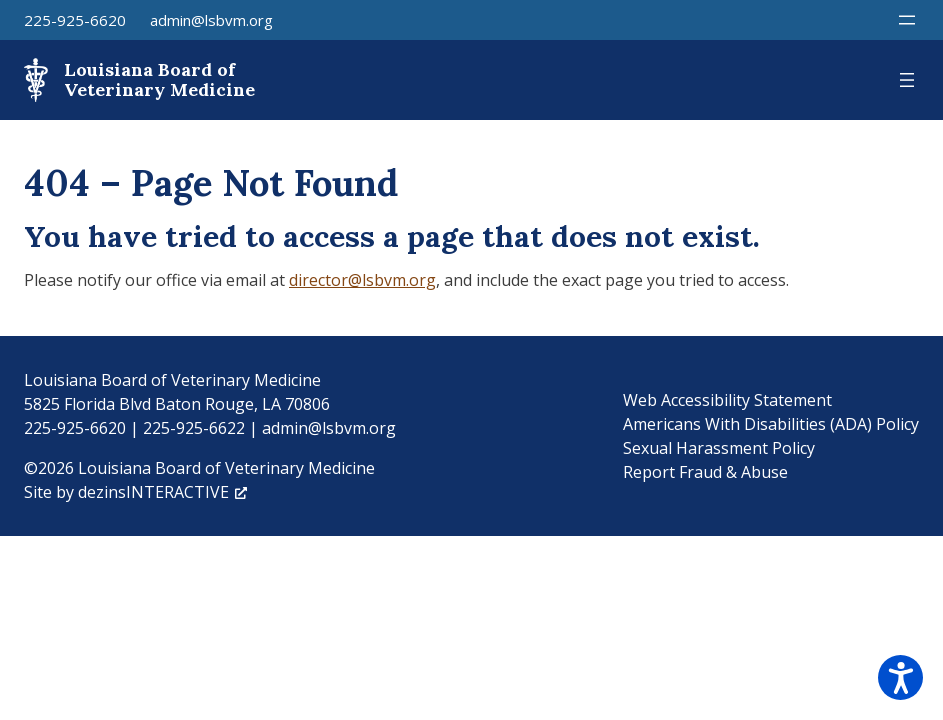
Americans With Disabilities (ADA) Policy (771, 424)
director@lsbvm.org (362, 280)
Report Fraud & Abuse (705, 472)
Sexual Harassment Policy (719, 448)
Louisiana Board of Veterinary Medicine (159, 79)
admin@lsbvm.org (211, 20)
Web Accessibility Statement (727, 400)
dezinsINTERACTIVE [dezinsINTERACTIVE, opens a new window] (162, 492)
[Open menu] (907, 20)
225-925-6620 (75, 20)
